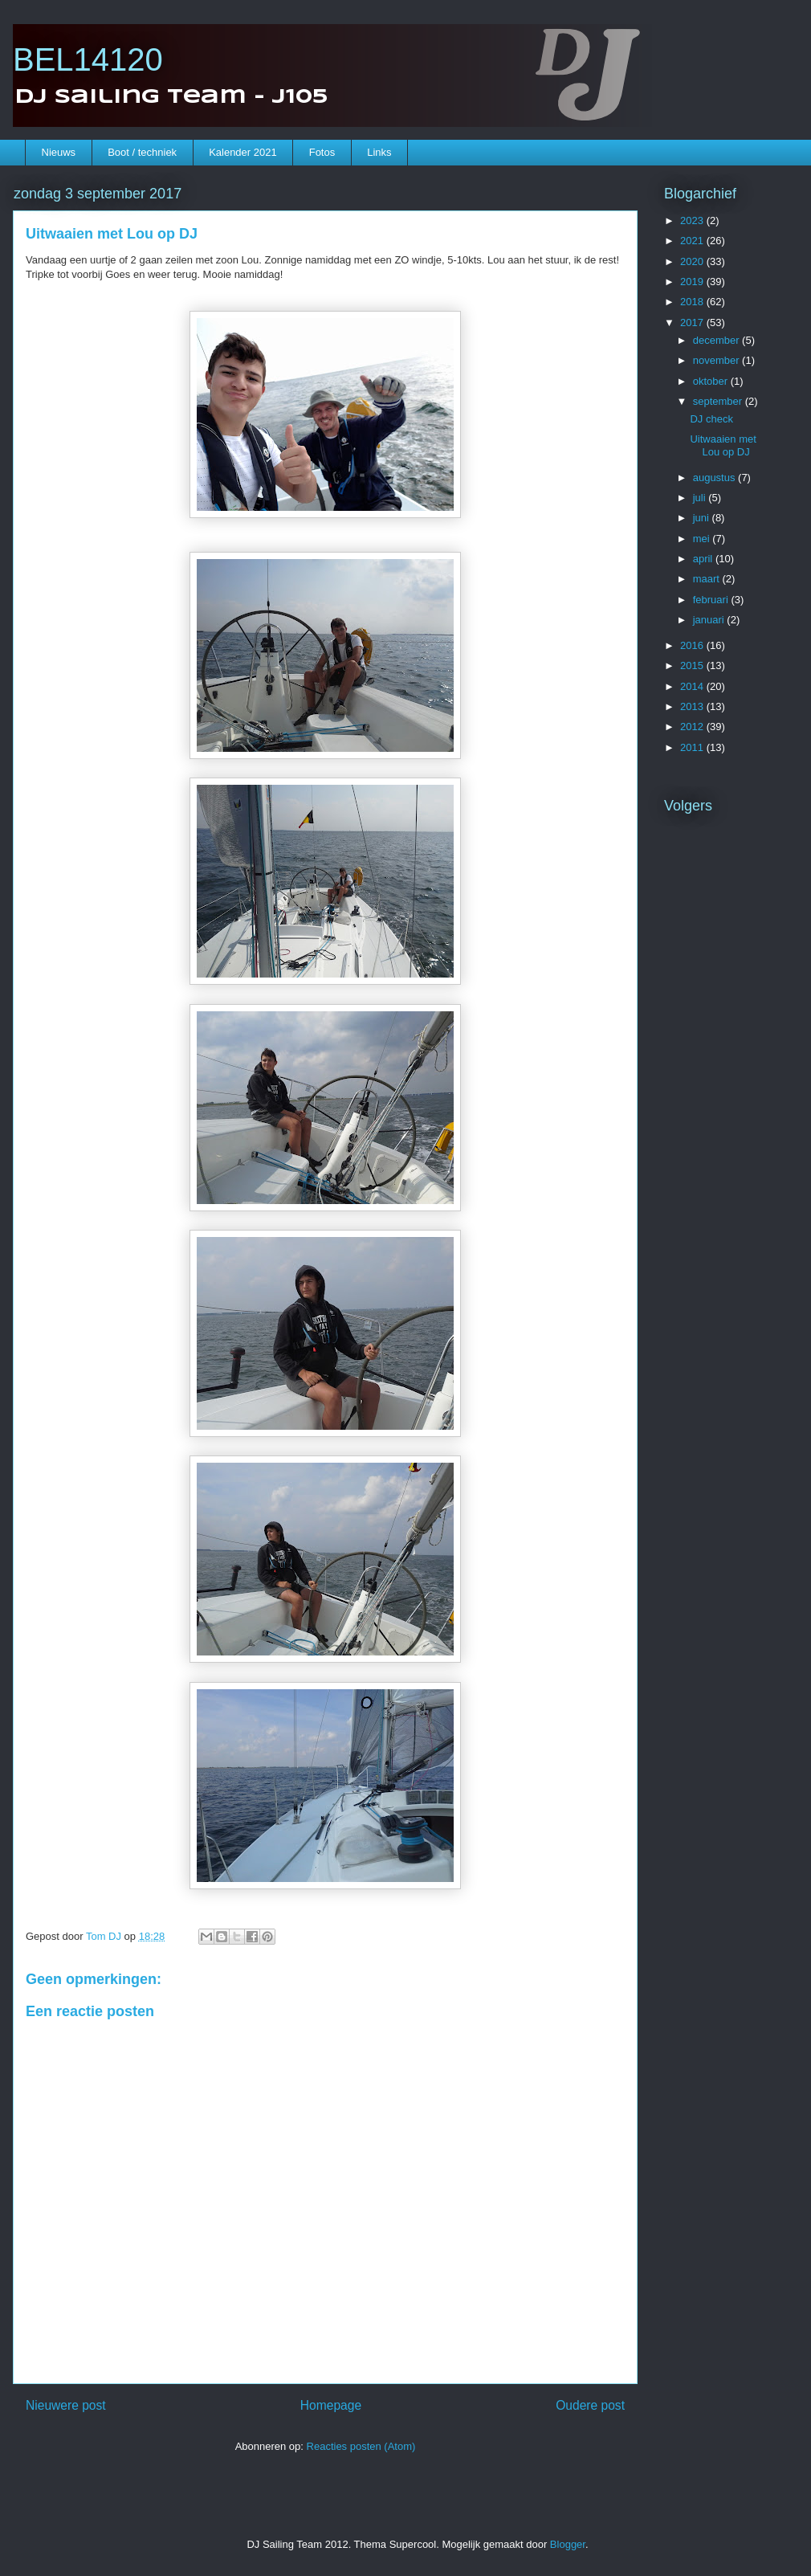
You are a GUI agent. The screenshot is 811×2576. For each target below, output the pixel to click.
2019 (693, 282)
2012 (693, 727)
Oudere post (590, 2405)
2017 (693, 322)
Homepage (330, 2405)
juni (702, 518)
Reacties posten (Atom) (361, 2446)
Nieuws (59, 152)
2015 (693, 665)
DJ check (711, 419)
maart (708, 579)
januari (710, 620)
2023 (693, 220)
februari (712, 600)
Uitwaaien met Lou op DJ (723, 445)
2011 (693, 747)
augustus (715, 478)
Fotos (322, 152)
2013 (693, 706)
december (717, 340)
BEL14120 (88, 59)
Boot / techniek (142, 152)
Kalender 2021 (243, 152)
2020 (693, 261)
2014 (693, 686)
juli (701, 498)
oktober (712, 381)
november (717, 360)
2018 (693, 302)
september (719, 401)
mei (703, 539)
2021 (693, 241)
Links (379, 152)
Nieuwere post (66, 2405)
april (704, 559)
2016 (693, 645)
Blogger (567, 2544)
